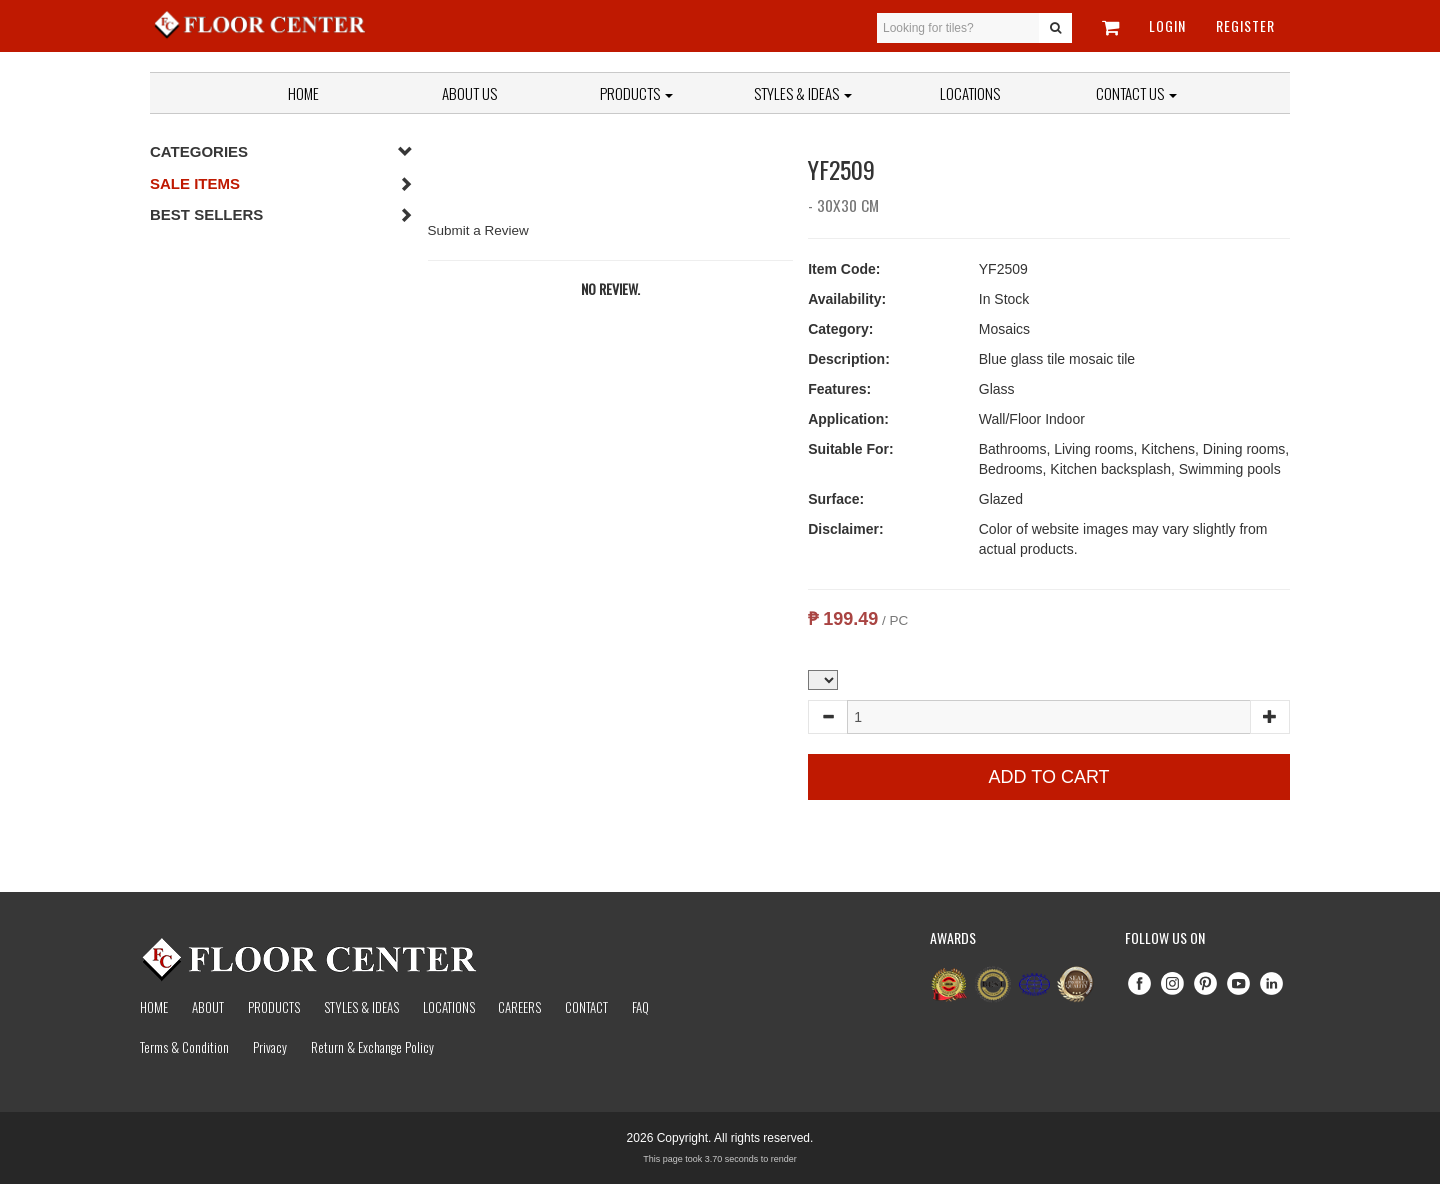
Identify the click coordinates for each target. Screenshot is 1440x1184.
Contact (586, 1007)
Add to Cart (1049, 777)
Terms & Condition (184, 1047)
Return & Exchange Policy (372, 1047)
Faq (640, 1007)
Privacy (270, 1047)
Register (1245, 25)
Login (1167, 25)
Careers (519, 1007)
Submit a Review (478, 230)
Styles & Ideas (361, 1007)
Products (636, 93)
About (208, 1007)
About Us (469, 93)
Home (303, 93)
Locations (970, 93)
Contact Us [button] (1136, 93)
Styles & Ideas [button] (803, 93)
